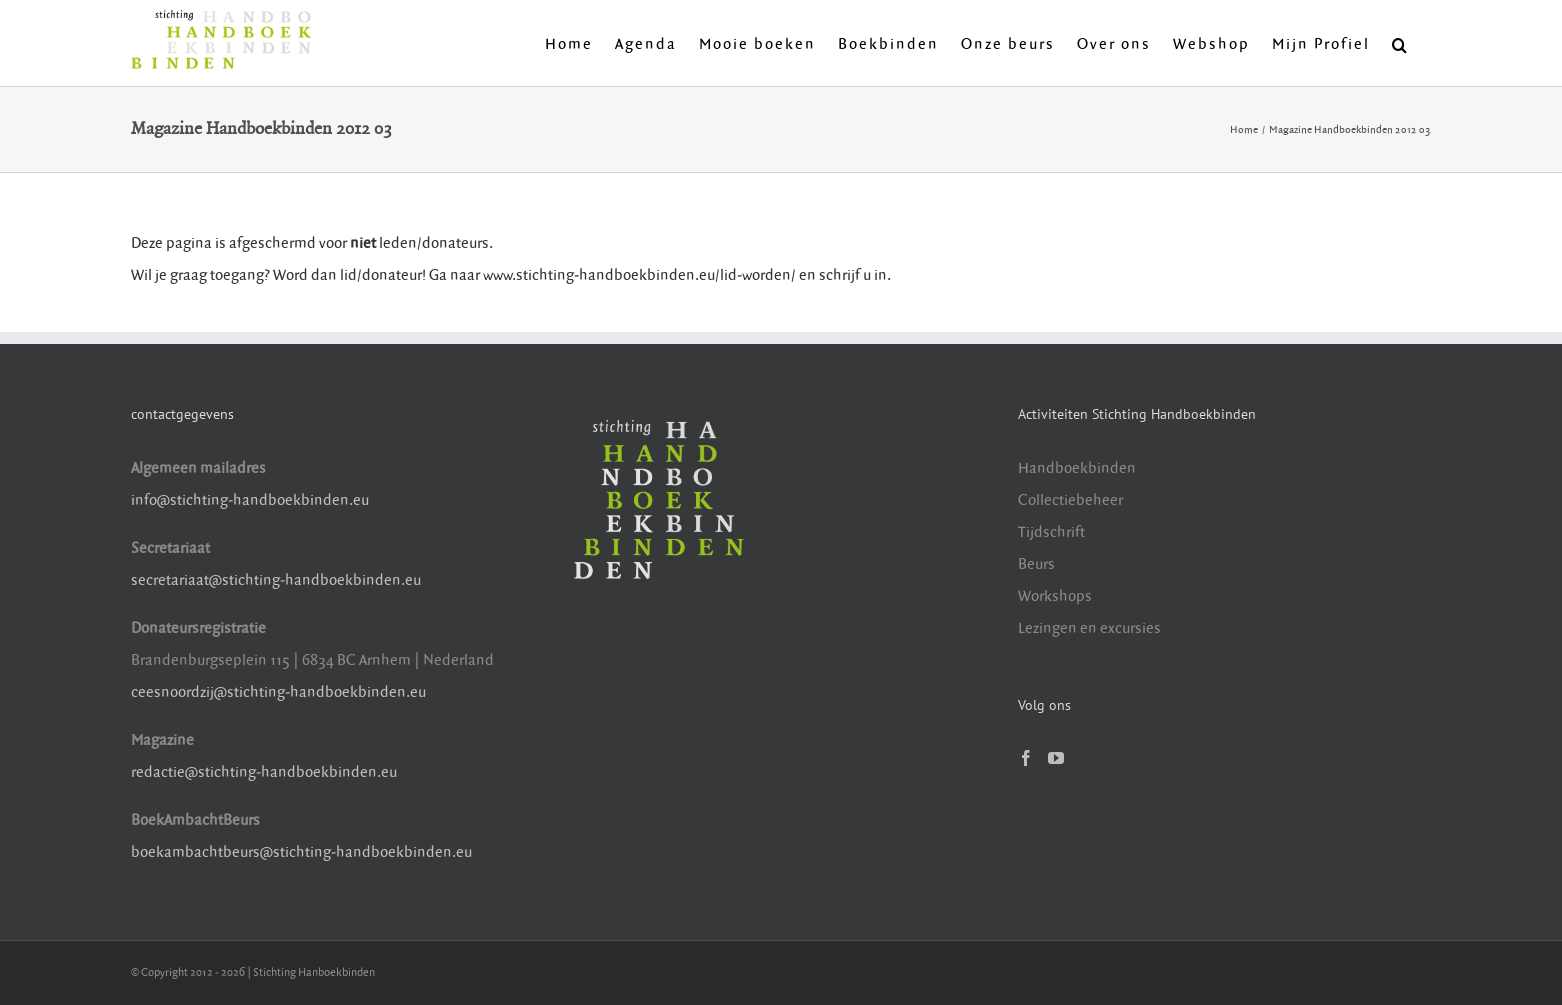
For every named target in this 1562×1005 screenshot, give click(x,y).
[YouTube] (1056, 758)
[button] (1400, 43)
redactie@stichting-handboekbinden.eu (264, 772)
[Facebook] (1026, 758)
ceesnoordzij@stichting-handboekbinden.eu (278, 692)
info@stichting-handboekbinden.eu (250, 500)
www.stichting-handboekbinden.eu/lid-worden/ (641, 275)
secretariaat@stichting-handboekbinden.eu (276, 580)
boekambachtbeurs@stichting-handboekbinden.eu (301, 852)
